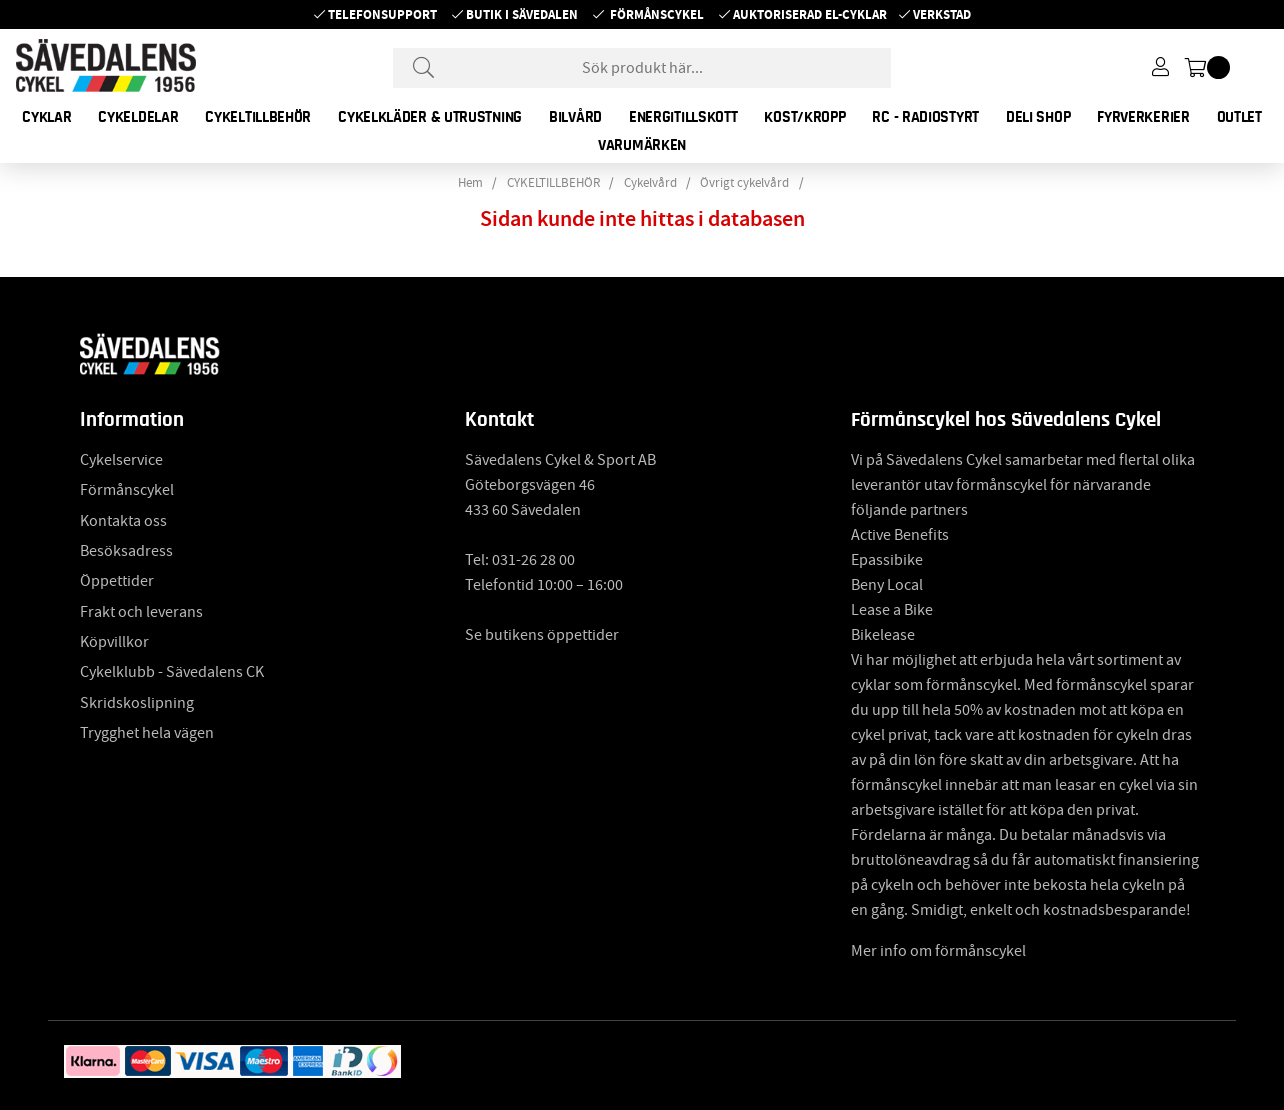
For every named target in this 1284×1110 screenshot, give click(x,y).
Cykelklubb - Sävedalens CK (172, 672)
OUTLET (1239, 117)
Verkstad (942, 14)
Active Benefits (900, 535)
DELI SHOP (1038, 117)
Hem (470, 183)
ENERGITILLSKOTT (683, 117)
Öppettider (117, 581)
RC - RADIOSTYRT (925, 117)
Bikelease (883, 635)
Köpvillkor (114, 642)
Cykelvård (650, 183)
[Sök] (642, 68)
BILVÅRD (575, 117)
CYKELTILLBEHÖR (258, 117)
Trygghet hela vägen (147, 733)
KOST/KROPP (804, 117)
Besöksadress (126, 551)
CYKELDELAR (138, 117)
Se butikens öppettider (542, 635)
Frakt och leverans (141, 612)
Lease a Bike (892, 610)
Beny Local (887, 585)
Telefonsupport (382, 14)
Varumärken (642, 145)
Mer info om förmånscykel (938, 951)
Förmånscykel (657, 14)
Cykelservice (121, 460)
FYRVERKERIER (1143, 117)
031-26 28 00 (533, 560)
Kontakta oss (123, 521)
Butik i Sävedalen (522, 14)
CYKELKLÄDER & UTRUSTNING (430, 117)
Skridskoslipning (137, 703)
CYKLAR (46, 117)
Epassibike (887, 560)
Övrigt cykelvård (744, 183)
